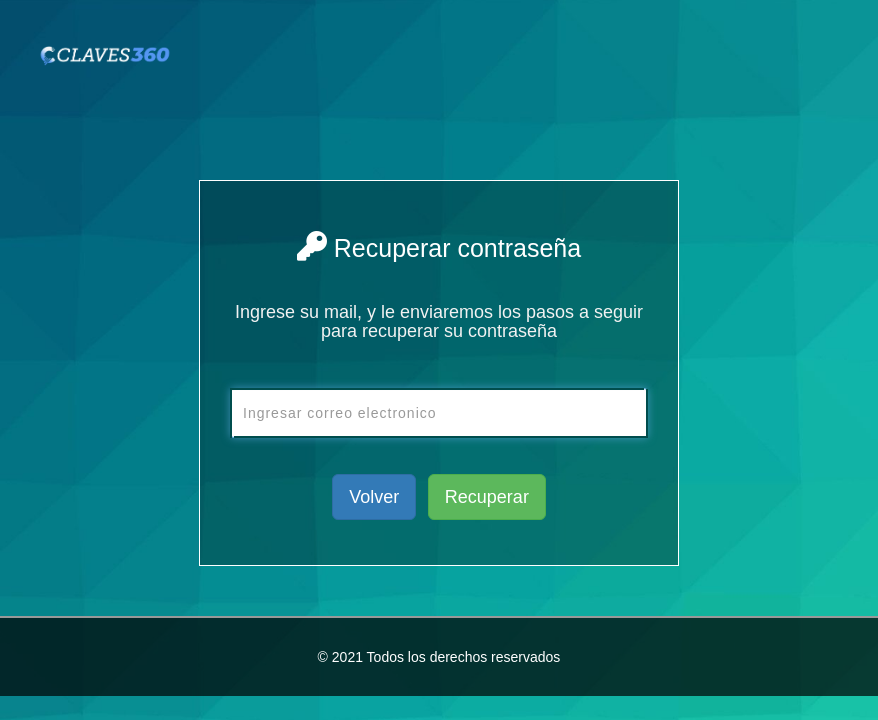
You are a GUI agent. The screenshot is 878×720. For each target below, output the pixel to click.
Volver (374, 497)
